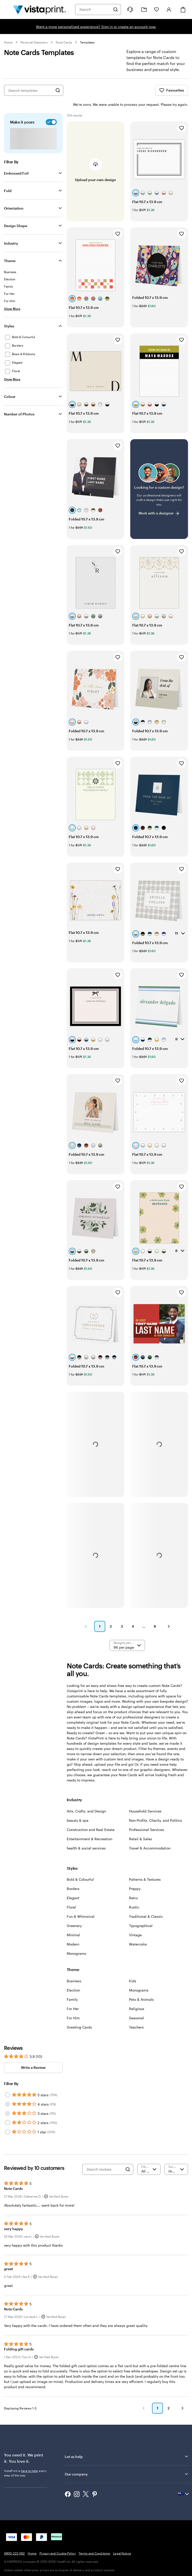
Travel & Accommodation (149, 1835)
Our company (127, 2460)
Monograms (76, 1940)
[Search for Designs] (57, 90)
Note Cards (64, 42)
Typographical (140, 1912)
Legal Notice (122, 2540)
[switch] (50, 109)
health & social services (86, 1835)
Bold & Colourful (80, 1866)
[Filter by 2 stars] (7, 2109)
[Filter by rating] (149, 2156)
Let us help (127, 2443)
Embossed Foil (16, 160)
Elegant (73, 1884)
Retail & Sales (140, 1825)
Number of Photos (19, 401)
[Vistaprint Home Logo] (39, 10)
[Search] (115, 9)
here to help (29, 2457)
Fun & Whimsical (80, 1903)
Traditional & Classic (146, 1903)
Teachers (136, 2014)
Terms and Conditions (94, 2540)
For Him (73, 2005)
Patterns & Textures (145, 1866)
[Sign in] (169, 9)
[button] (85, 1613)
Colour (10, 383)
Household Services (145, 1798)
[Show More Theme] (12, 295)
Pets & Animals (141, 1986)
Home (8, 42)
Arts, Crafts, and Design (86, 1798)
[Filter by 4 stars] (7, 2090)
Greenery (74, 1912)
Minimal (73, 1921)
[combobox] (94, 9)
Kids (132, 1968)
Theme (10, 247)
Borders (73, 1875)
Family (72, 1986)
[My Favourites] (156, 9)
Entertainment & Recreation (89, 1825)
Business (74, 1968)
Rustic (134, 1894)
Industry (11, 230)
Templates (87, 42)
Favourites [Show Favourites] (171, 90)
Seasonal (136, 2005)
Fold (8, 177)
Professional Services (146, 1816)
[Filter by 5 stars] (7, 2081)
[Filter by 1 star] (7, 2118)
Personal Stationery (34, 42)
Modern (73, 1931)
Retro (133, 1884)
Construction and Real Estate (90, 1816)
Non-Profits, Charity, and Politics (155, 1807)
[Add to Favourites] (181, 114)
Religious (136, 1995)
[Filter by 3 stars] (7, 2100)
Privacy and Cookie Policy (58, 2540)
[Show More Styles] (12, 366)
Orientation (14, 195)
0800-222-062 (14, 2540)
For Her (73, 1995)
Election (73, 1977)
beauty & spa (77, 1807)
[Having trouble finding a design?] (159, 476)
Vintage (135, 1921)
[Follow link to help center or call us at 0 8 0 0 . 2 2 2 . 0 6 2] (130, 9)
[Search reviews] (104, 2156)
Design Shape (15, 212)
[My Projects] (144, 10)
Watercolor (138, 1931)
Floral (71, 1894)
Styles (9, 313)
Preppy (134, 1875)
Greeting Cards (79, 2014)
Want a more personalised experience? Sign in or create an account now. (96, 27)
